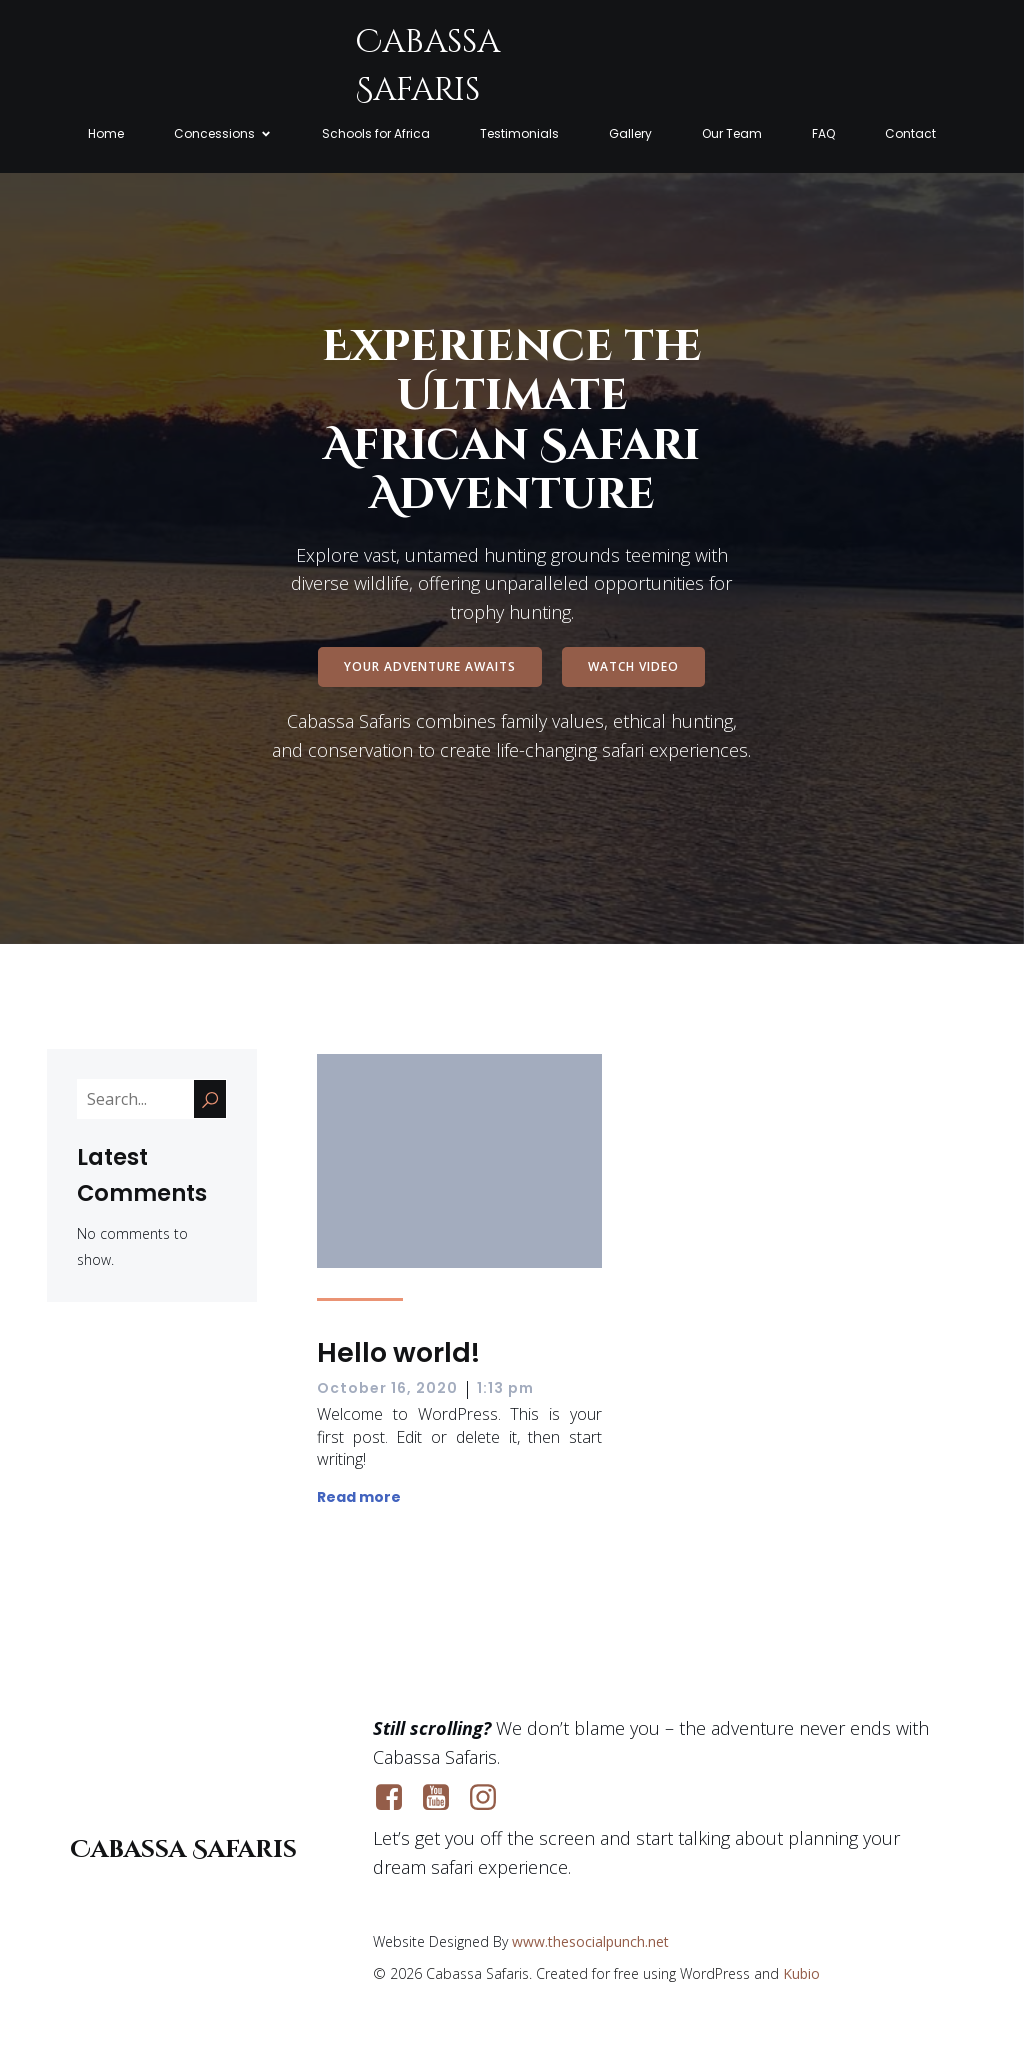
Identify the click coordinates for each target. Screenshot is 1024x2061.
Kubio (801, 1974)
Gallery (630, 134)
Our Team (732, 134)
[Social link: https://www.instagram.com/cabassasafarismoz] (490, 1799)
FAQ (823, 134)
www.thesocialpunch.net (590, 1942)
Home (106, 134)
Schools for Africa (376, 134)
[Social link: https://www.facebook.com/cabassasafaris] (396, 1799)
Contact (910, 134)
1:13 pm (505, 1389)
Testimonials (519, 134)
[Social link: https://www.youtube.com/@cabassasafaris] (443, 1799)
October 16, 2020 (387, 1389)
